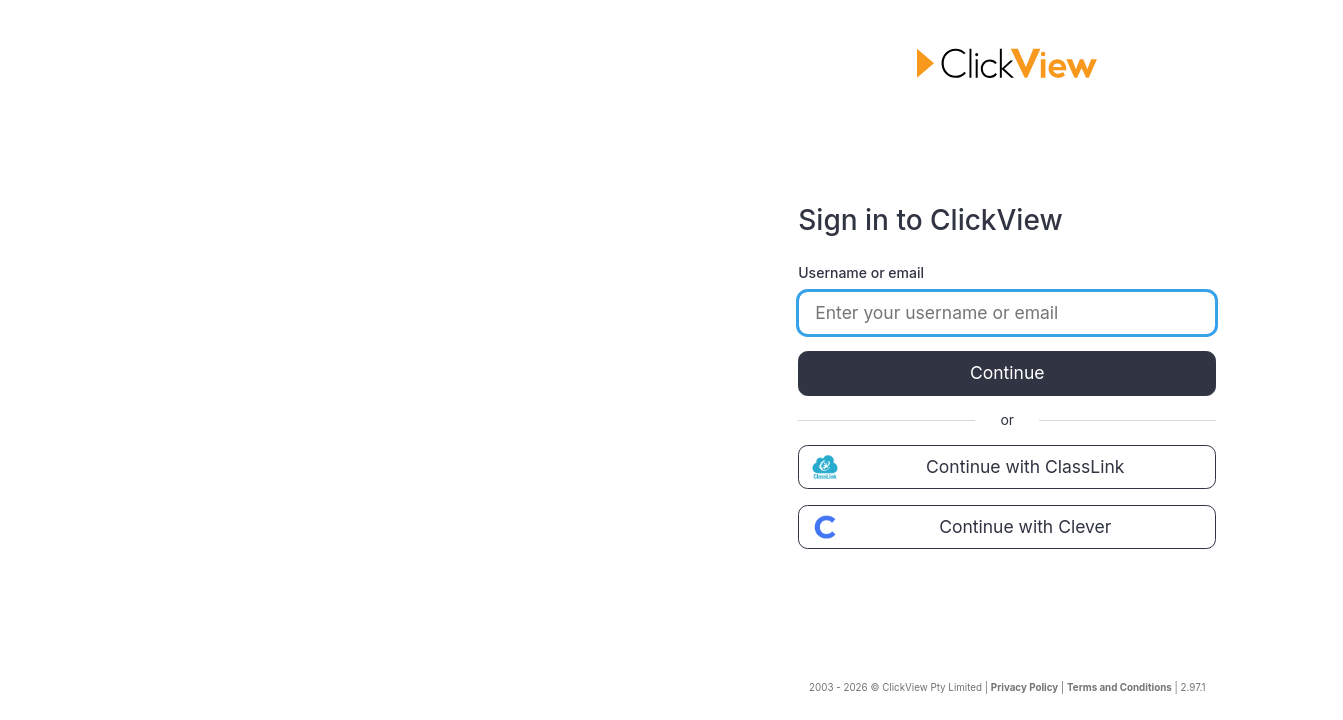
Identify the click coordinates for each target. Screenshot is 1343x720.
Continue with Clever (959, 527)
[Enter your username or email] (1007, 313)
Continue (1007, 372)
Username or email (861, 272)
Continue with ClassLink (965, 467)
